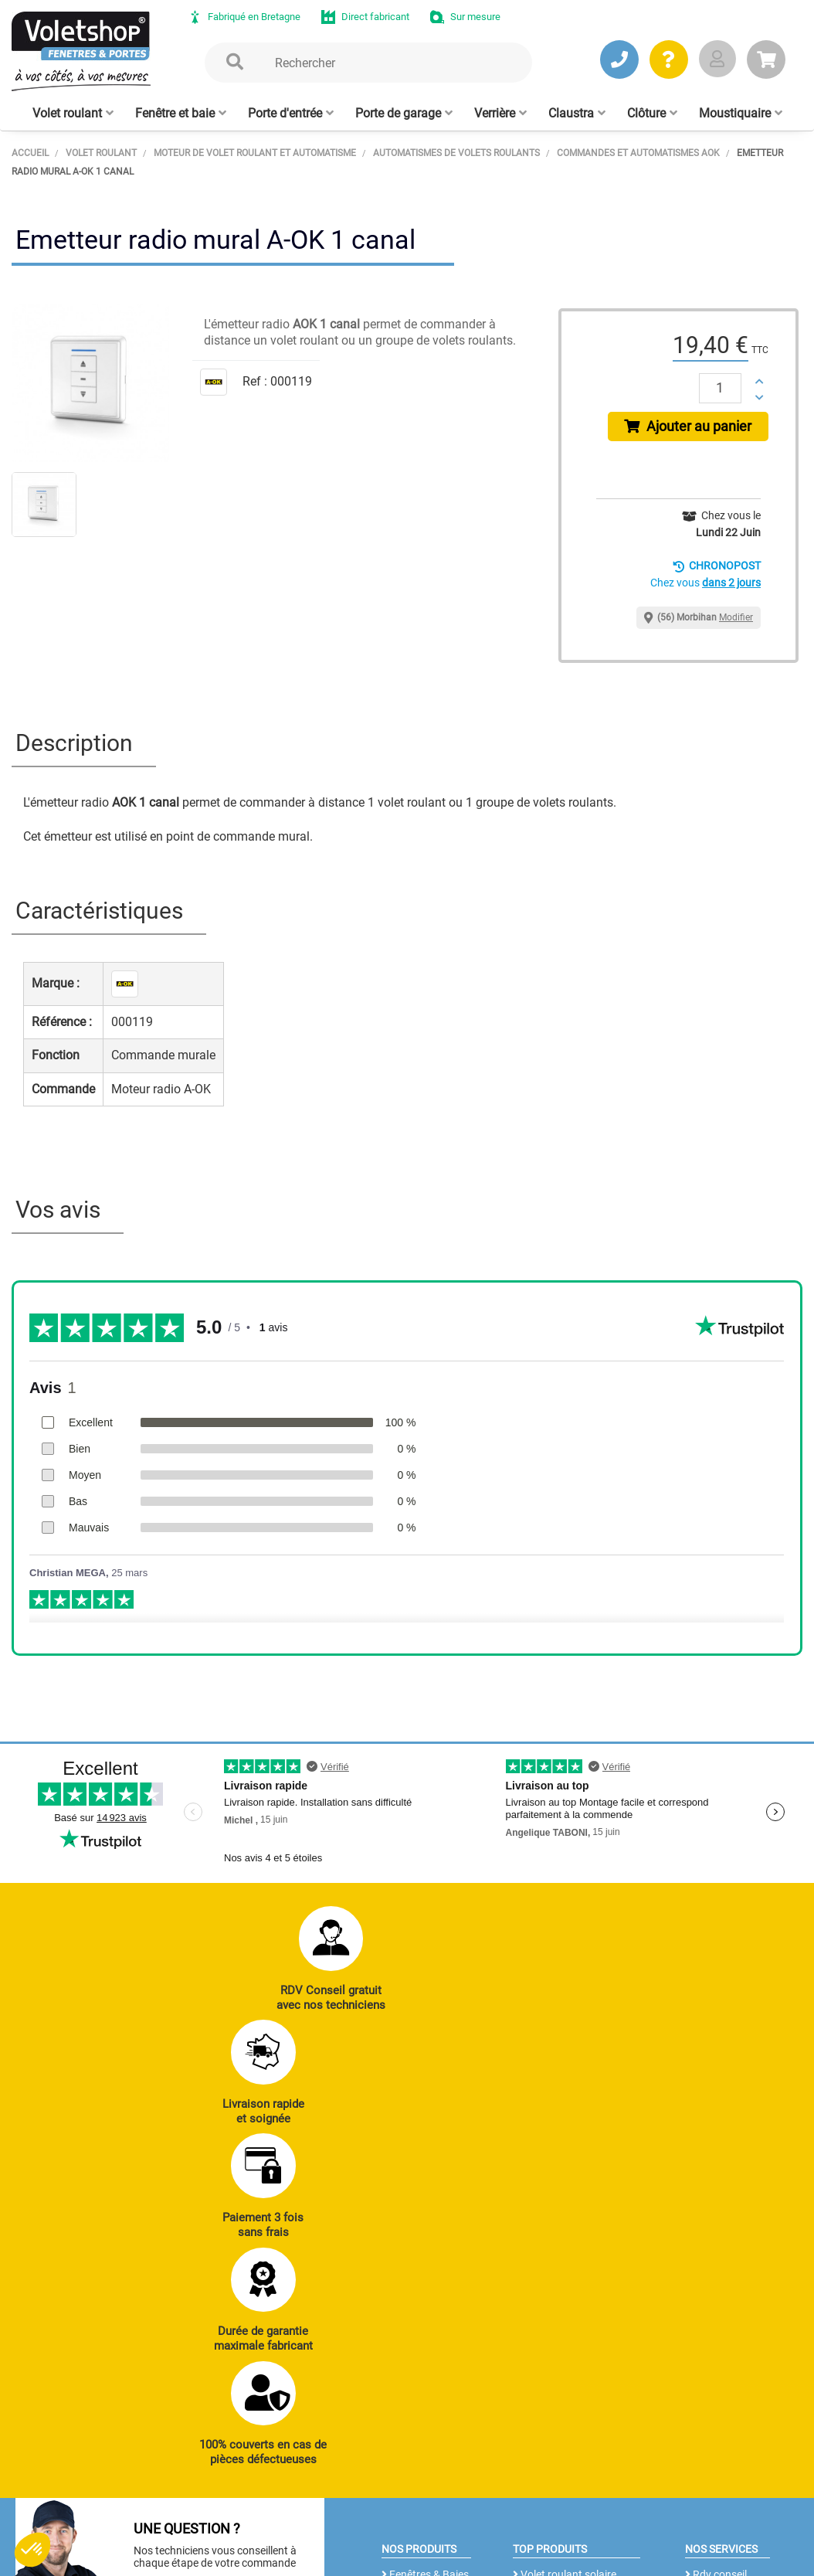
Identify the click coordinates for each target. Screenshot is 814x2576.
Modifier (736, 623)
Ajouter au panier (691, 429)
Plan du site (417, 2533)
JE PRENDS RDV (87, 2285)
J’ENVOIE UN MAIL (237, 2285)
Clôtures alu (414, 2304)
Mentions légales (330, 2533)
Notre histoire (398, 2412)
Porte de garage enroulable (555, 2227)
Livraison (711, 2325)
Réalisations (718, 2219)
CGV (261, 2533)
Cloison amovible (557, 2321)
